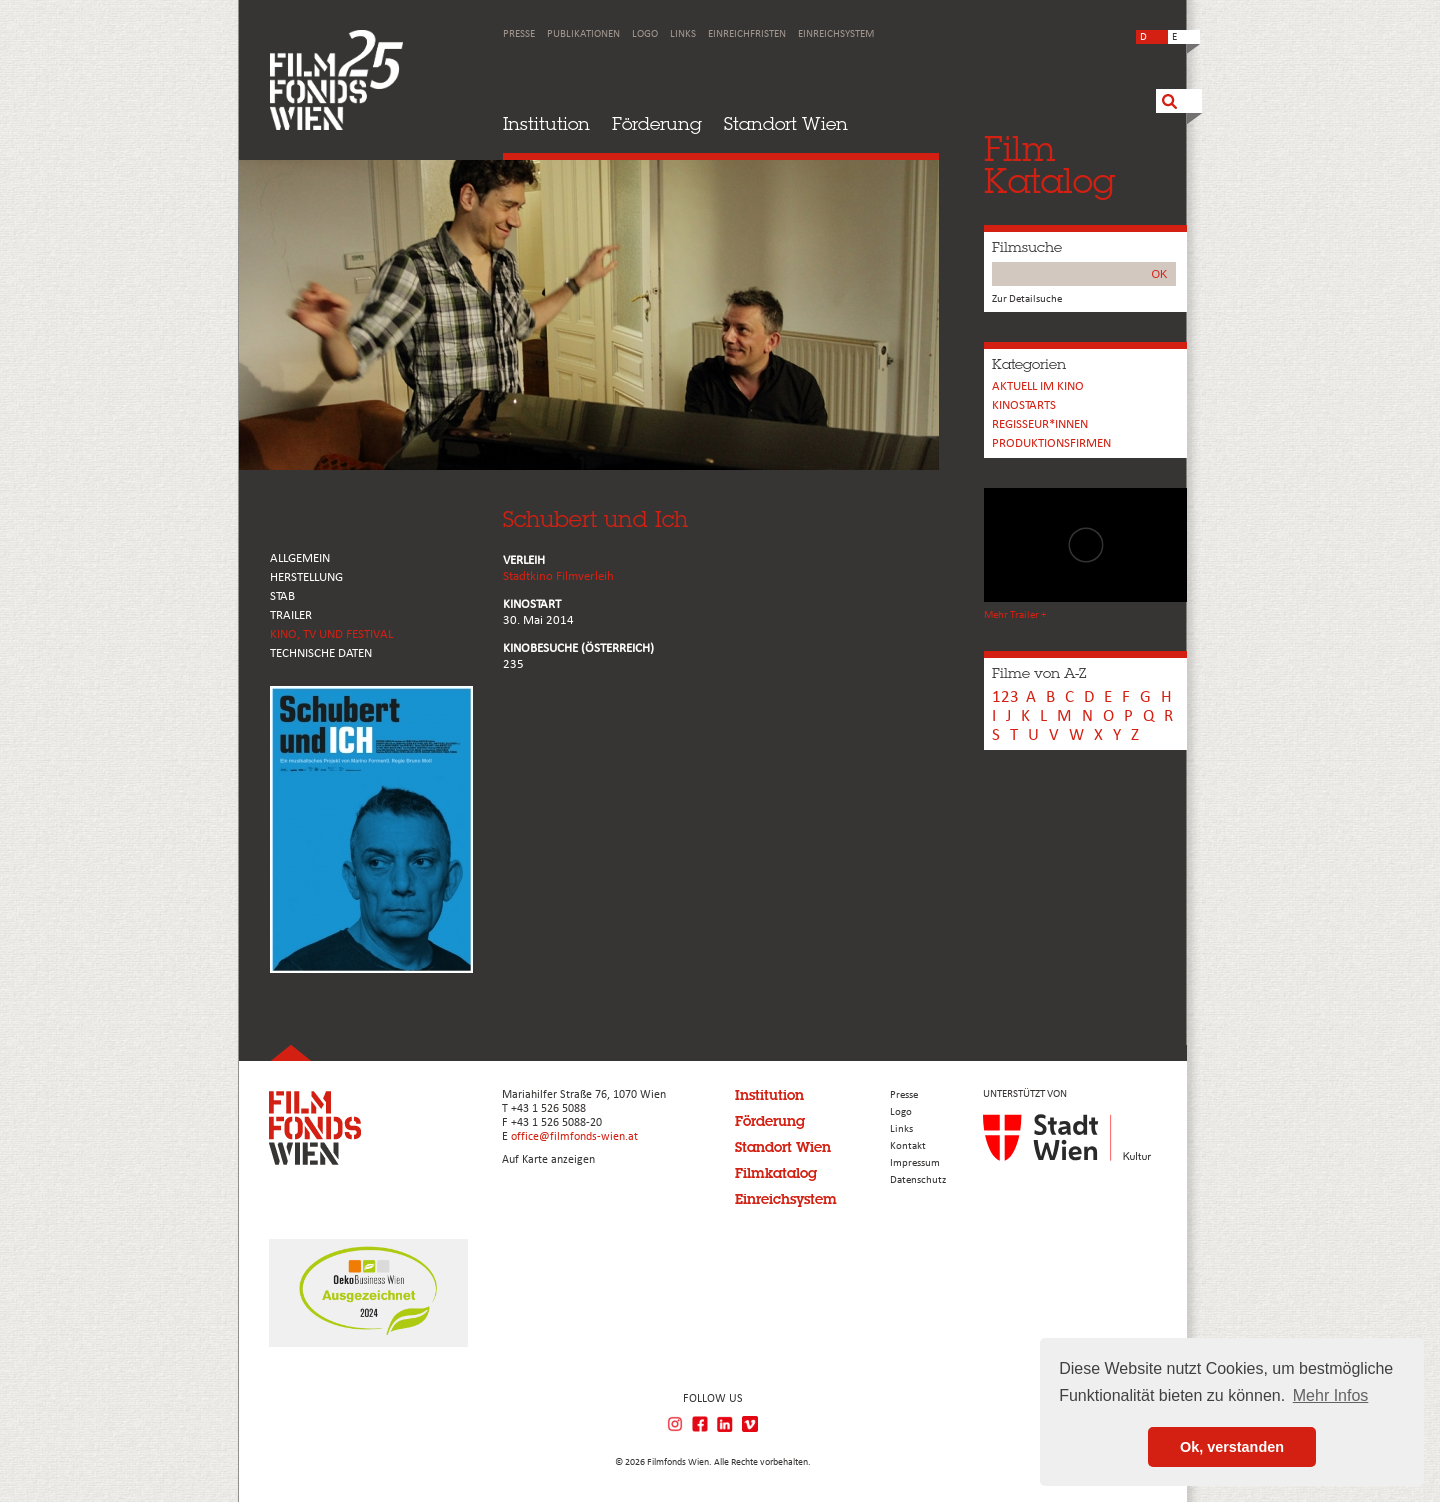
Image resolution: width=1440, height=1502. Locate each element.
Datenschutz (918, 1180)
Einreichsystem (836, 34)
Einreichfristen (747, 34)
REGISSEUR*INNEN (1040, 424)
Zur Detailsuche (1027, 299)
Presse (519, 34)
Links (683, 34)
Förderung (657, 123)
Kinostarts (1024, 405)
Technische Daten (321, 653)
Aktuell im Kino (1038, 386)
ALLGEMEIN (300, 558)
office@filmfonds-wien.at (574, 1137)
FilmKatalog (1049, 164)
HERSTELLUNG (306, 577)
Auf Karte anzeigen (548, 1160)
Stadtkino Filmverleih (558, 576)
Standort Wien (786, 123)
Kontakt (908, 1146)
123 (1005, 697)
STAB (282, 596)
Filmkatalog (776, 1173)
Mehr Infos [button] (1331, 1395)
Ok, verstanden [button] (1232, 1447)
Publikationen (583, 34)
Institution (546, 123)
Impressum (915, 1163)
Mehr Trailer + (1015, 615)
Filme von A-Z (1039, 673)
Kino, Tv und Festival (331, 634)
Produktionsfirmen (1051, 443)
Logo (645, 34)
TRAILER (291, 615)
